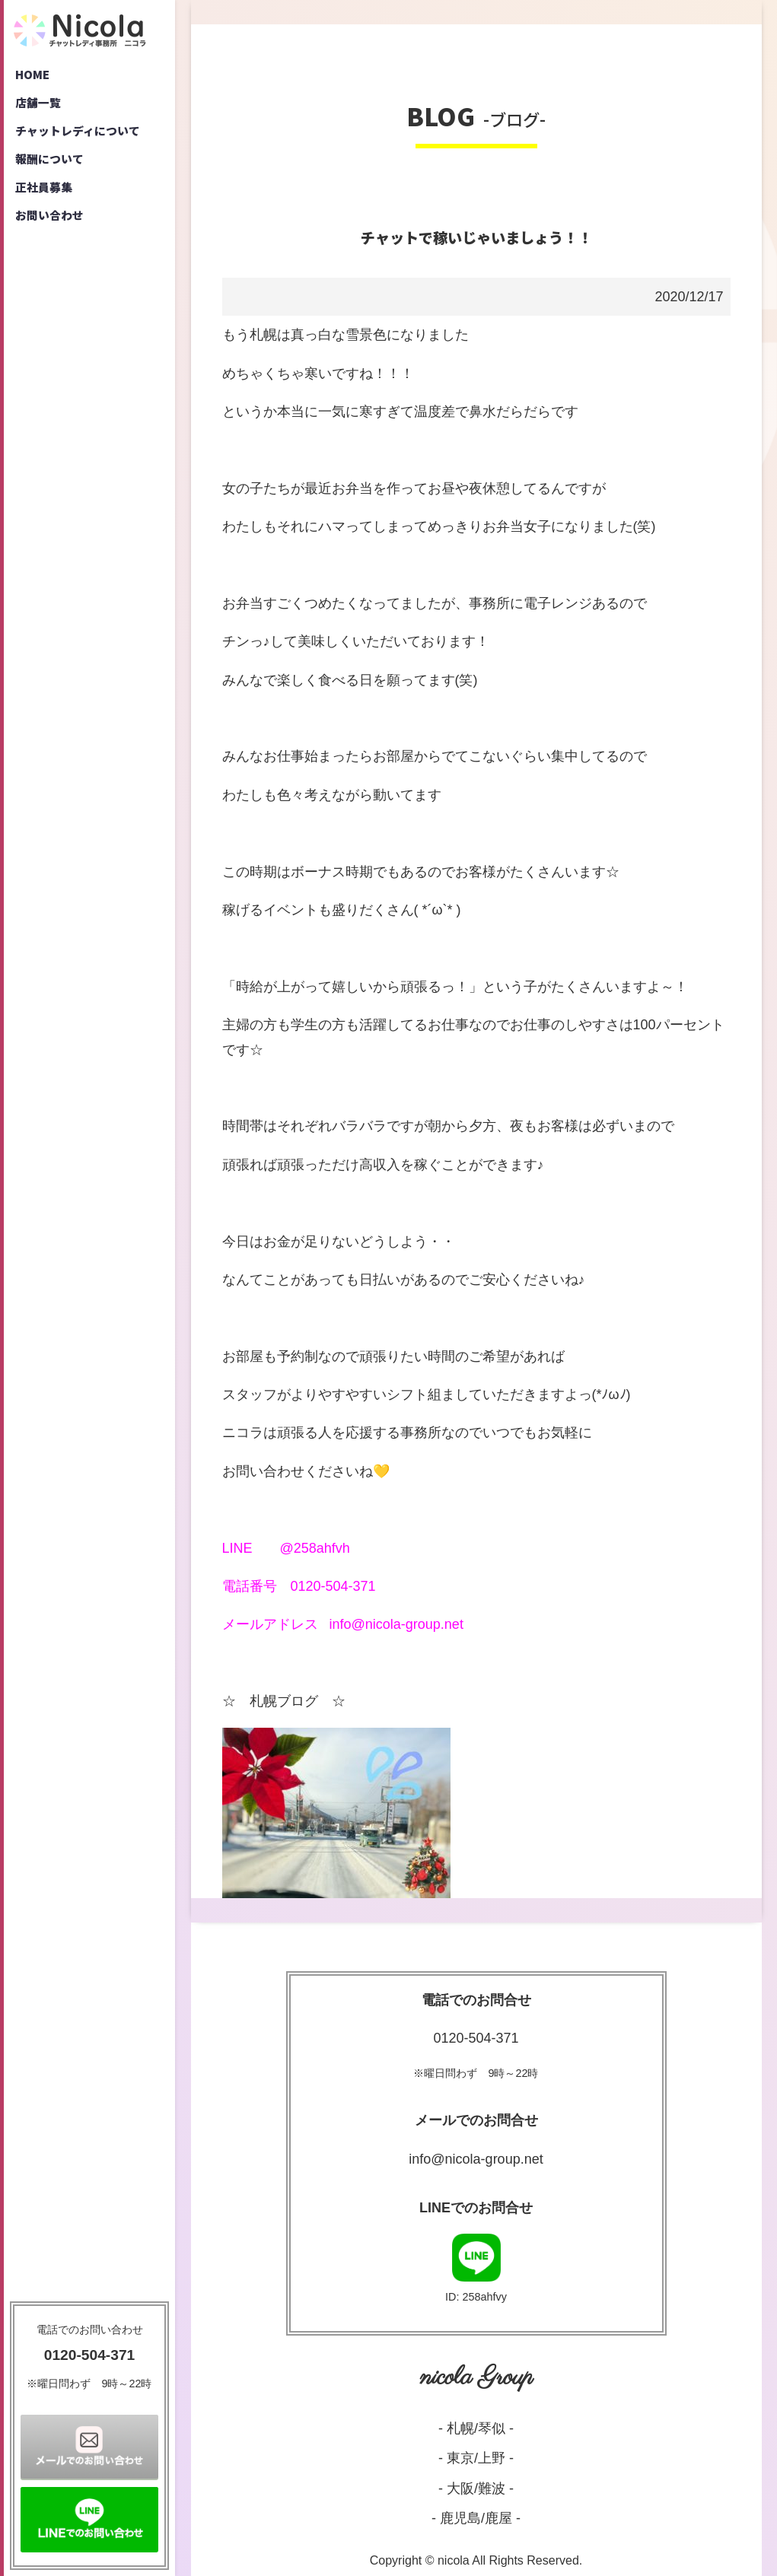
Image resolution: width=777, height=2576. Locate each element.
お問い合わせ (52, 228)
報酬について (52, 167)
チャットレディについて (82, 137)
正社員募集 (46, 198)
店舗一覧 (40, 106)
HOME (34, 76)
